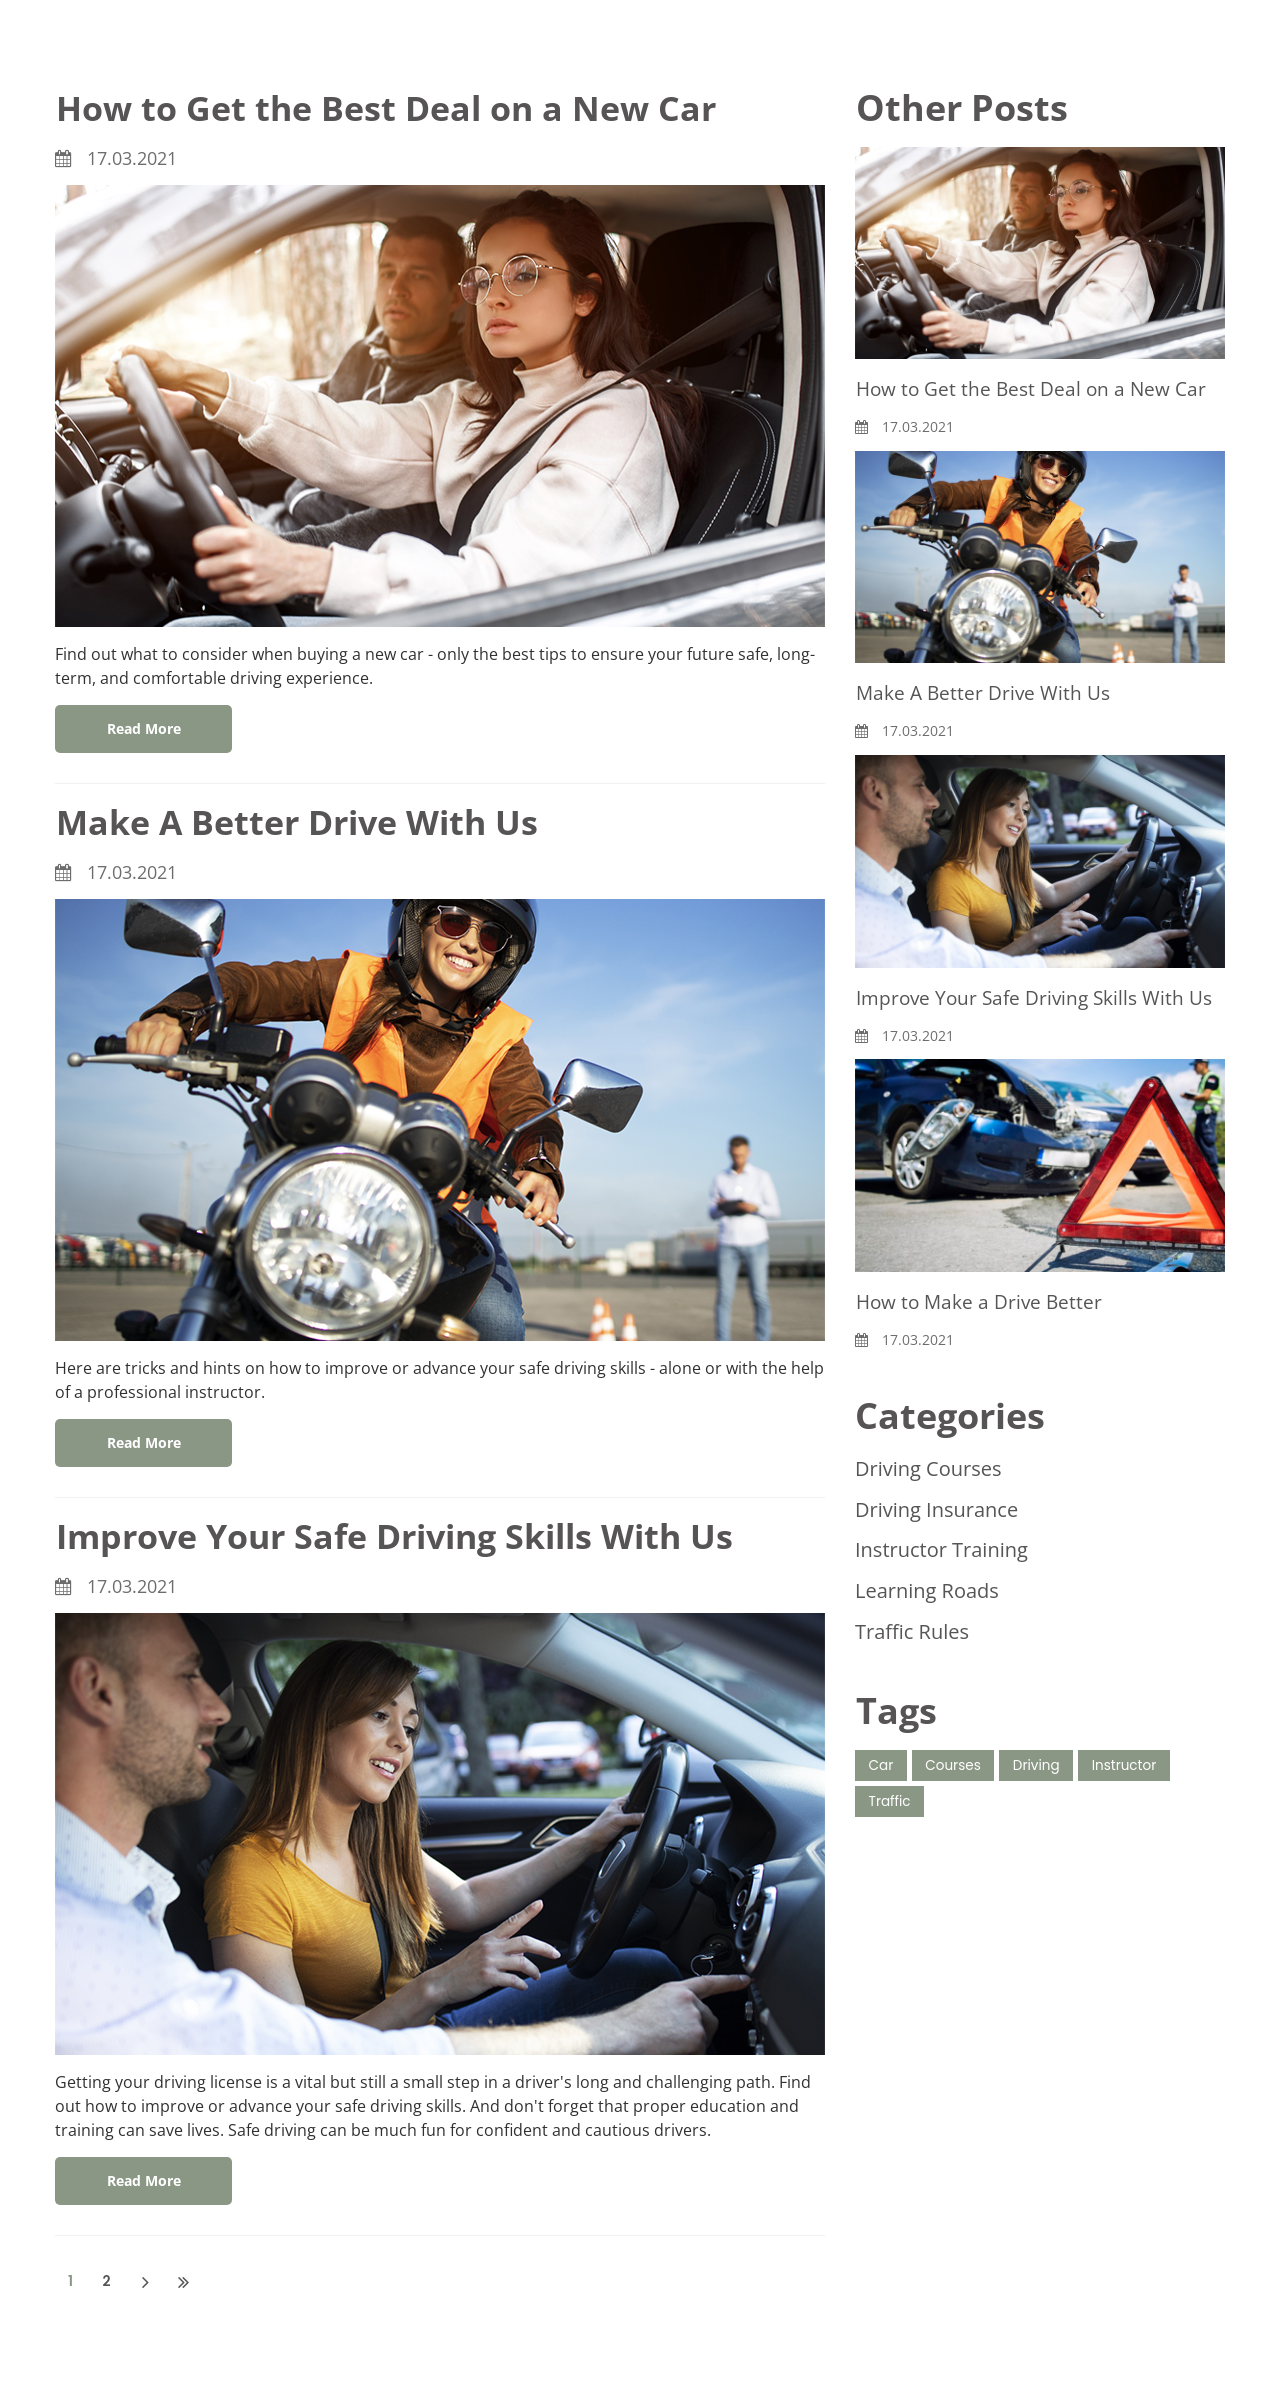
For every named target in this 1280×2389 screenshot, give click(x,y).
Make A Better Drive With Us (310, 821)
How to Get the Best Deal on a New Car (403, 107)
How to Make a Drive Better (983, 1331)
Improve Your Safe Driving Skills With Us (414, 1535)
